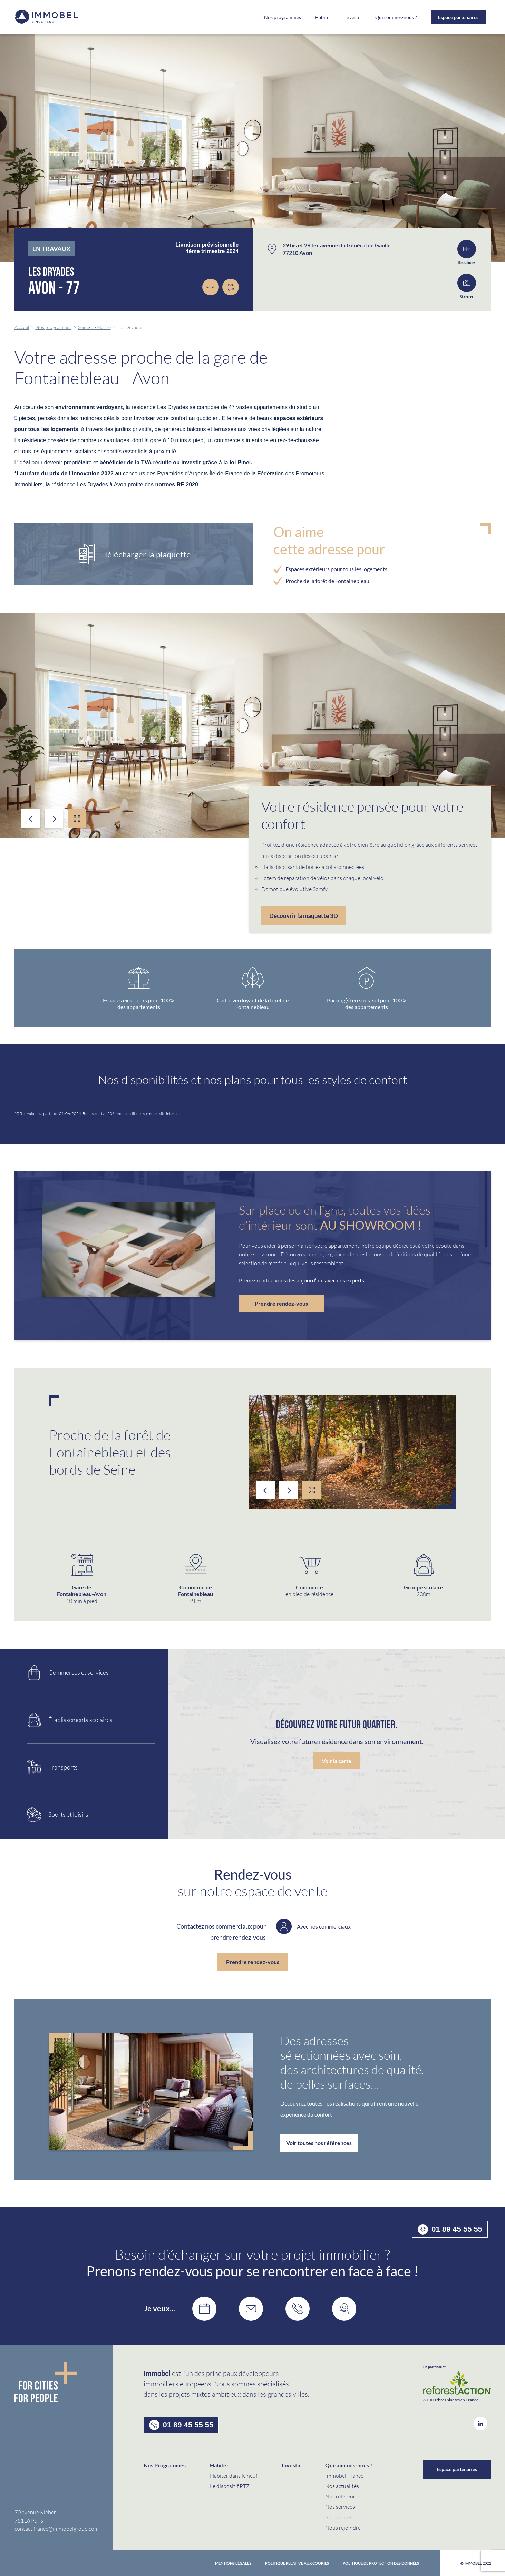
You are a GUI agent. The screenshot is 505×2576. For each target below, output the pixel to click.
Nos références (343, 2496)
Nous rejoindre (343, 2527)
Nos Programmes (165, 2465)
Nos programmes (282, 17)
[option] (252, 725)
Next (54, 818)
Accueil (21, 327)
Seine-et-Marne (94, 327)
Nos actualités (342, 2486)
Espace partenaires (458, 17)
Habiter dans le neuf (234, 2475)
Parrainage (338, 2517)
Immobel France (344, 2475)
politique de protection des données (381, 2563)
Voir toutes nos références (319, 2143)
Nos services (340, 2506)
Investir (353, 17)
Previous (30, 818)
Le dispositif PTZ (230, 2486)
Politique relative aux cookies (297, 2563)
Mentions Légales (233, 2563)
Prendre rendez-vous (281, 1303)
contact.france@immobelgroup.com (56, 2528)
